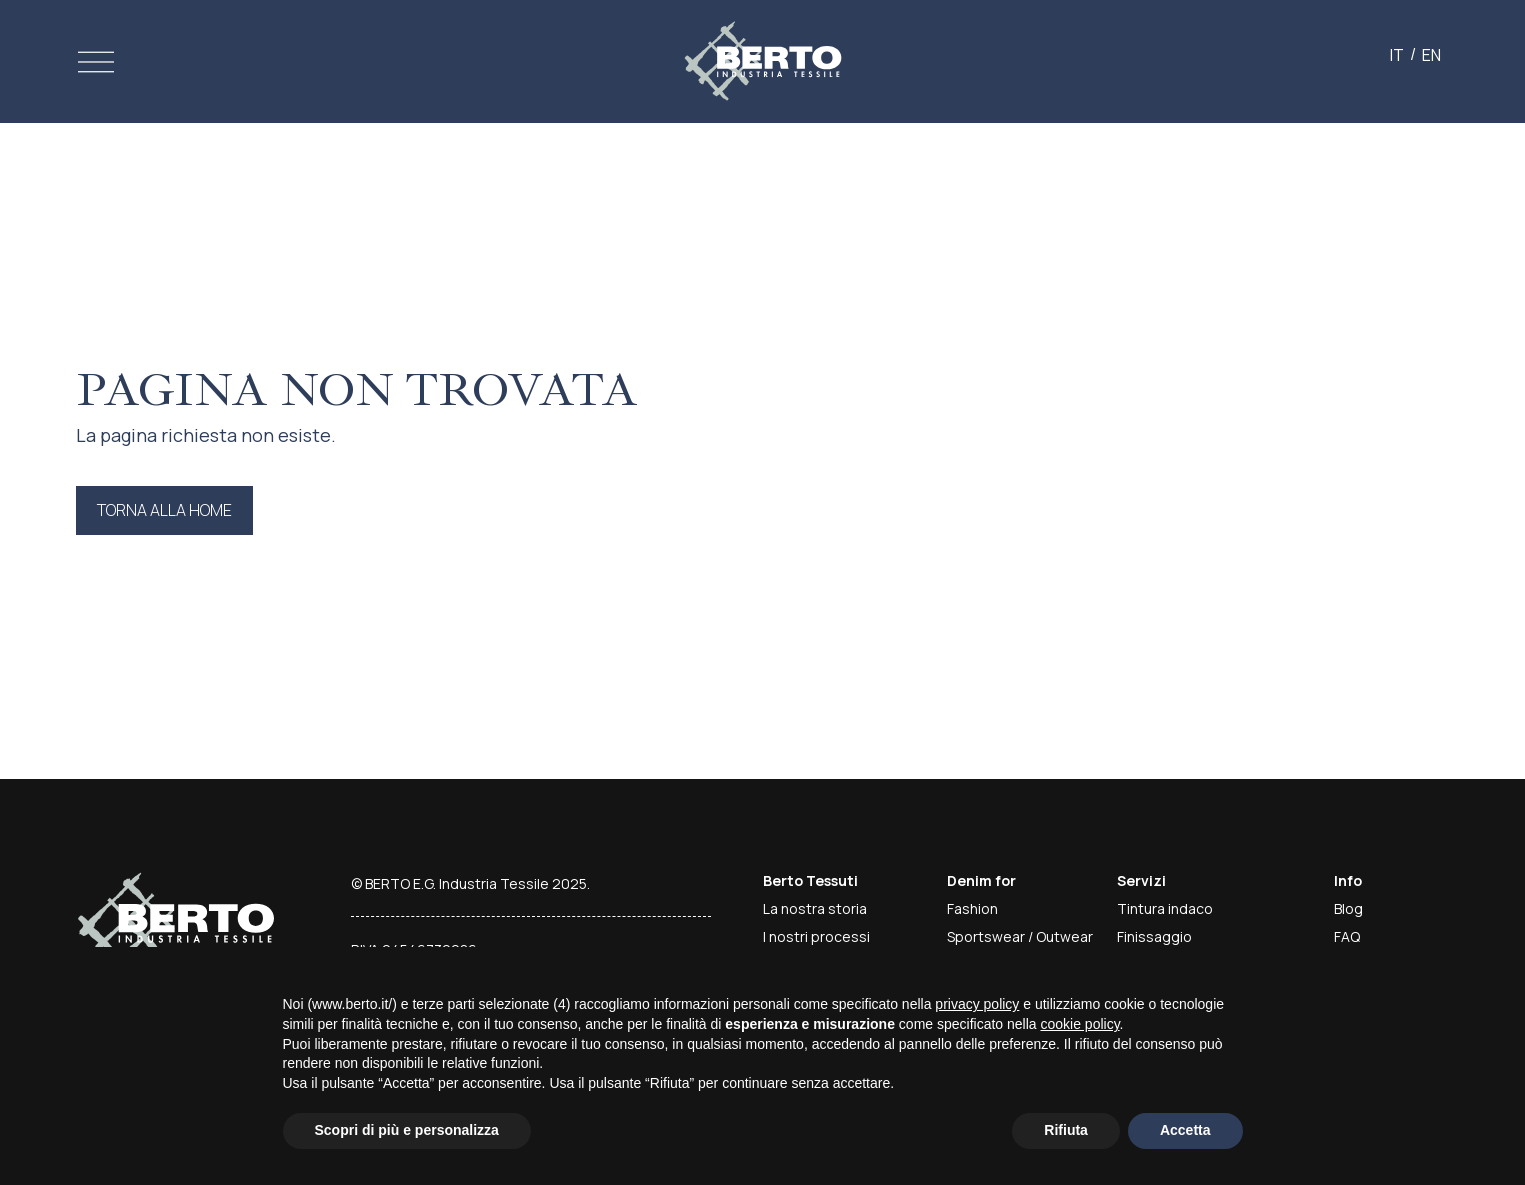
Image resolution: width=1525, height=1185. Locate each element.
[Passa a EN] (1431, 54)
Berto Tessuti (810, 880)
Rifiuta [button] (1066, 1130)
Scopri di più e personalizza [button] (407, 1130)
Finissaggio (1154, 936)
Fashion (972, 908)
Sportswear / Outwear (1020, 936)
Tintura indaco (1165, 908)
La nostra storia (815, 908)
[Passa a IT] (1397, 54)
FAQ (1347, 936)
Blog (1348, 908)
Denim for (981, 880)
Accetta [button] (1185, 1130)
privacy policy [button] (977, 1004)
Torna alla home (164, 510)
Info (1348, 880)
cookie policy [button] (1079, 1024)
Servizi (1141, 880)
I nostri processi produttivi (816, 946)
